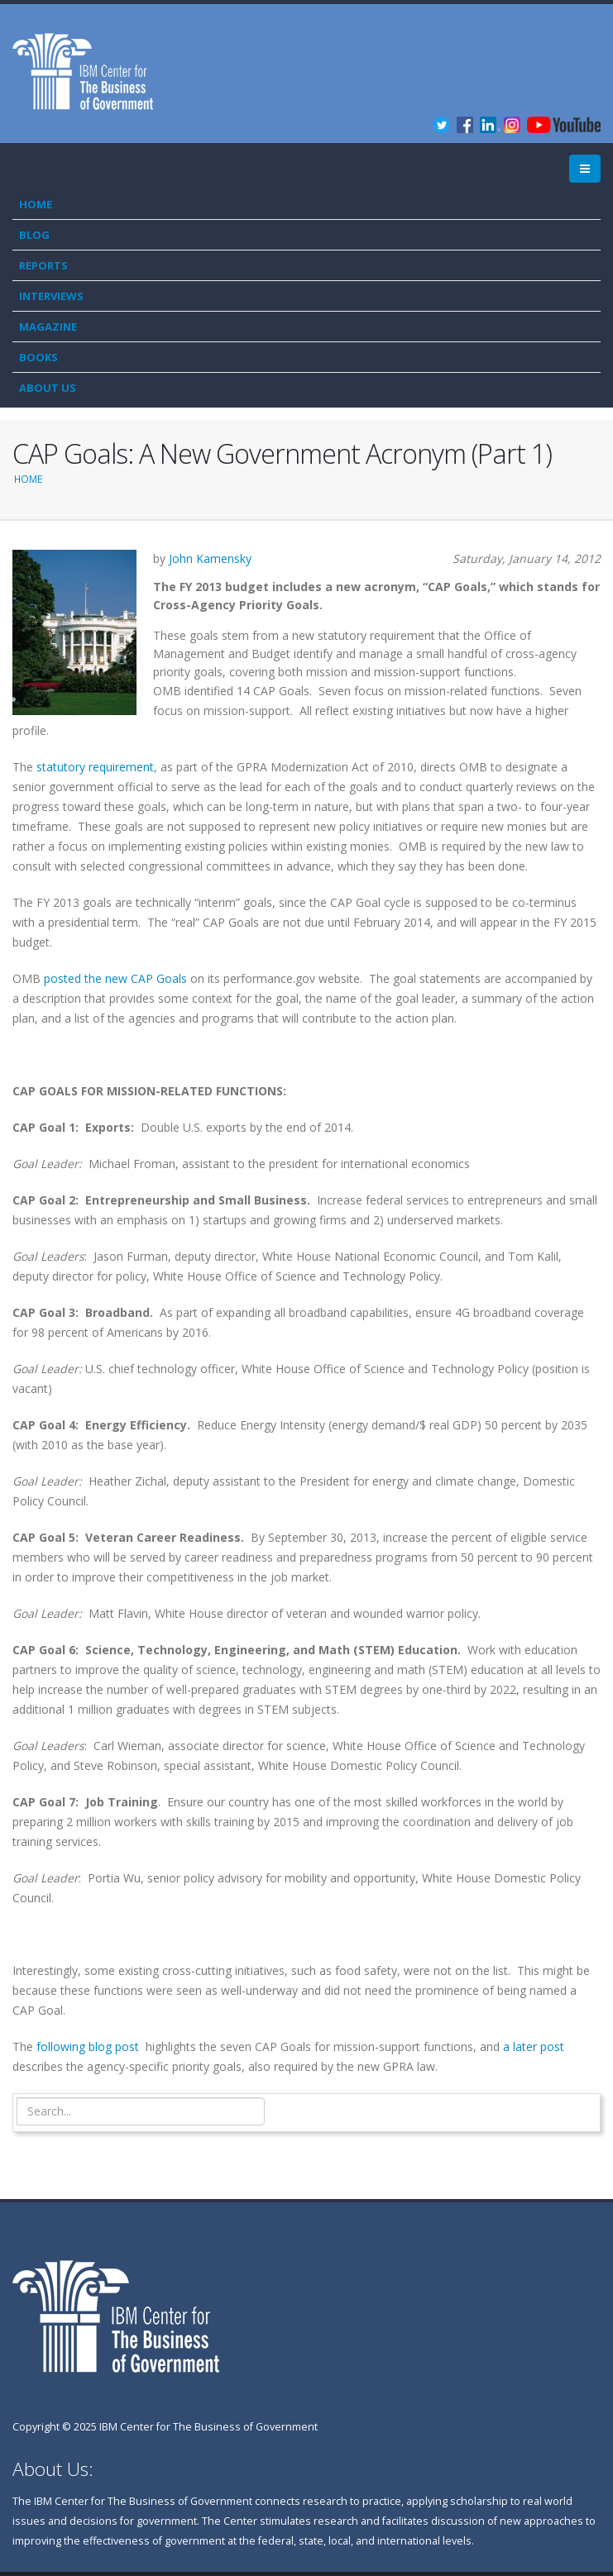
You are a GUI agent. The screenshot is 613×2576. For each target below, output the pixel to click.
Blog (34, 234)
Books (38, 357)
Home (35, 204)
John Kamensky (210, 558)
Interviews (51, 296)
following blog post (87, 2046)
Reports (43, 265)
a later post (533, 2046)
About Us (47, 387)
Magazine (48, 326)
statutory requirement (95, 767)
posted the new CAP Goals (115, 978)
